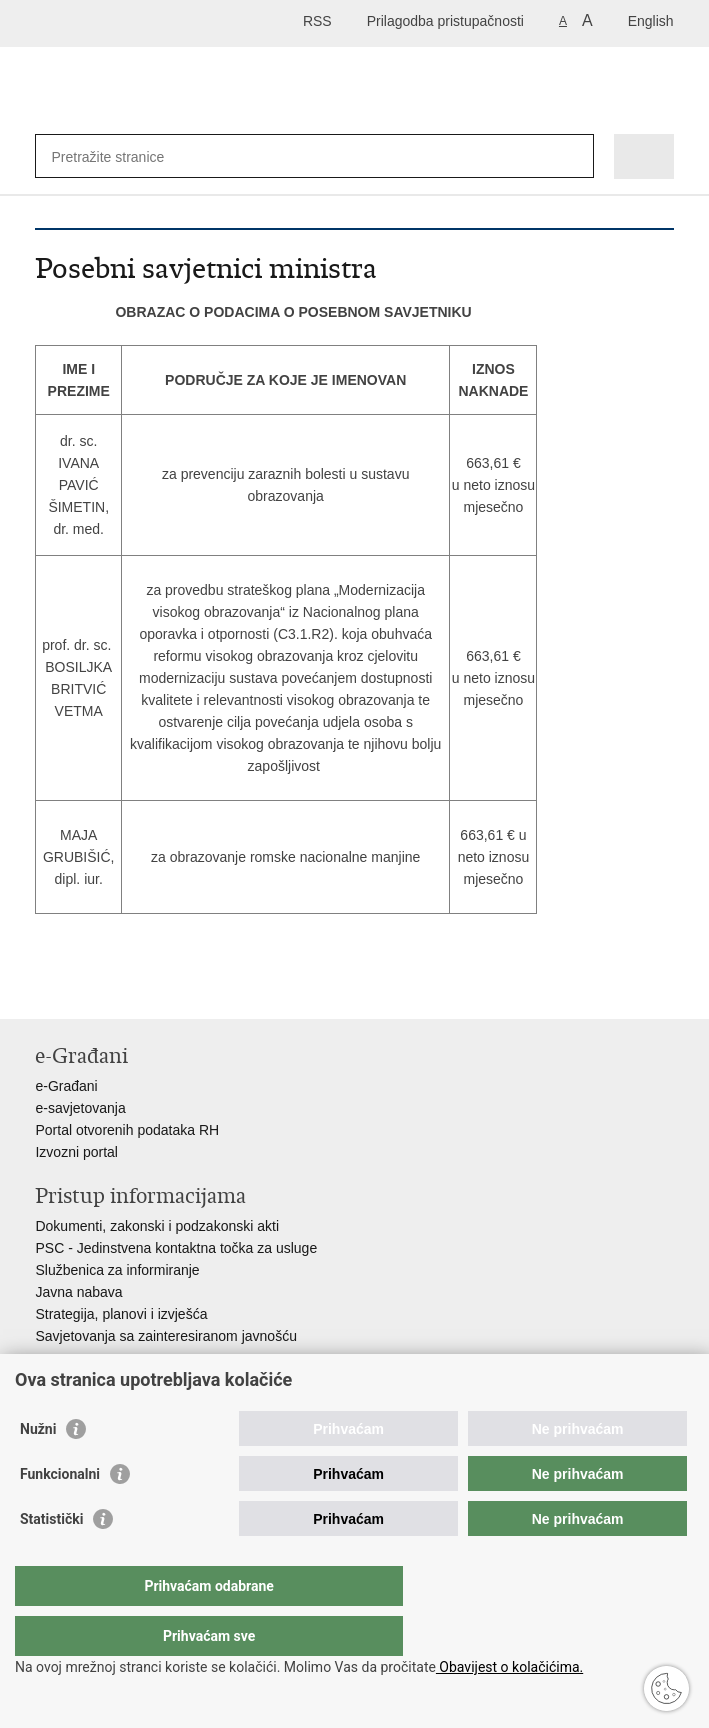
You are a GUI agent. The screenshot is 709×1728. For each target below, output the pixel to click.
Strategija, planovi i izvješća (121, 1314)
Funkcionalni (60, 1514)
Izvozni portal (76, 1152)
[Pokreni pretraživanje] (574, 156)
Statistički (51, 1559)
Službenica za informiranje (117, 1270)
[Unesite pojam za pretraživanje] (123, 156)
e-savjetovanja (80, 1108)
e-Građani (66, 1086)
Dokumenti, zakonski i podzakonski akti (157, 1226)
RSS (317, 21)
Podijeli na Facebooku (88, 987)
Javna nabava (78, 1292)
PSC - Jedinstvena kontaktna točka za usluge (176, 1248)
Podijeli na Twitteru (131, 987)
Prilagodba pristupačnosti (445, 21)
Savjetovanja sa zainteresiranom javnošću (165, 1336)
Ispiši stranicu (45, 987)
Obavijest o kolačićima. (509, 1667)
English (651, 21)
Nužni (38, 1469)
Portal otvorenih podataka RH (127, 1130)
